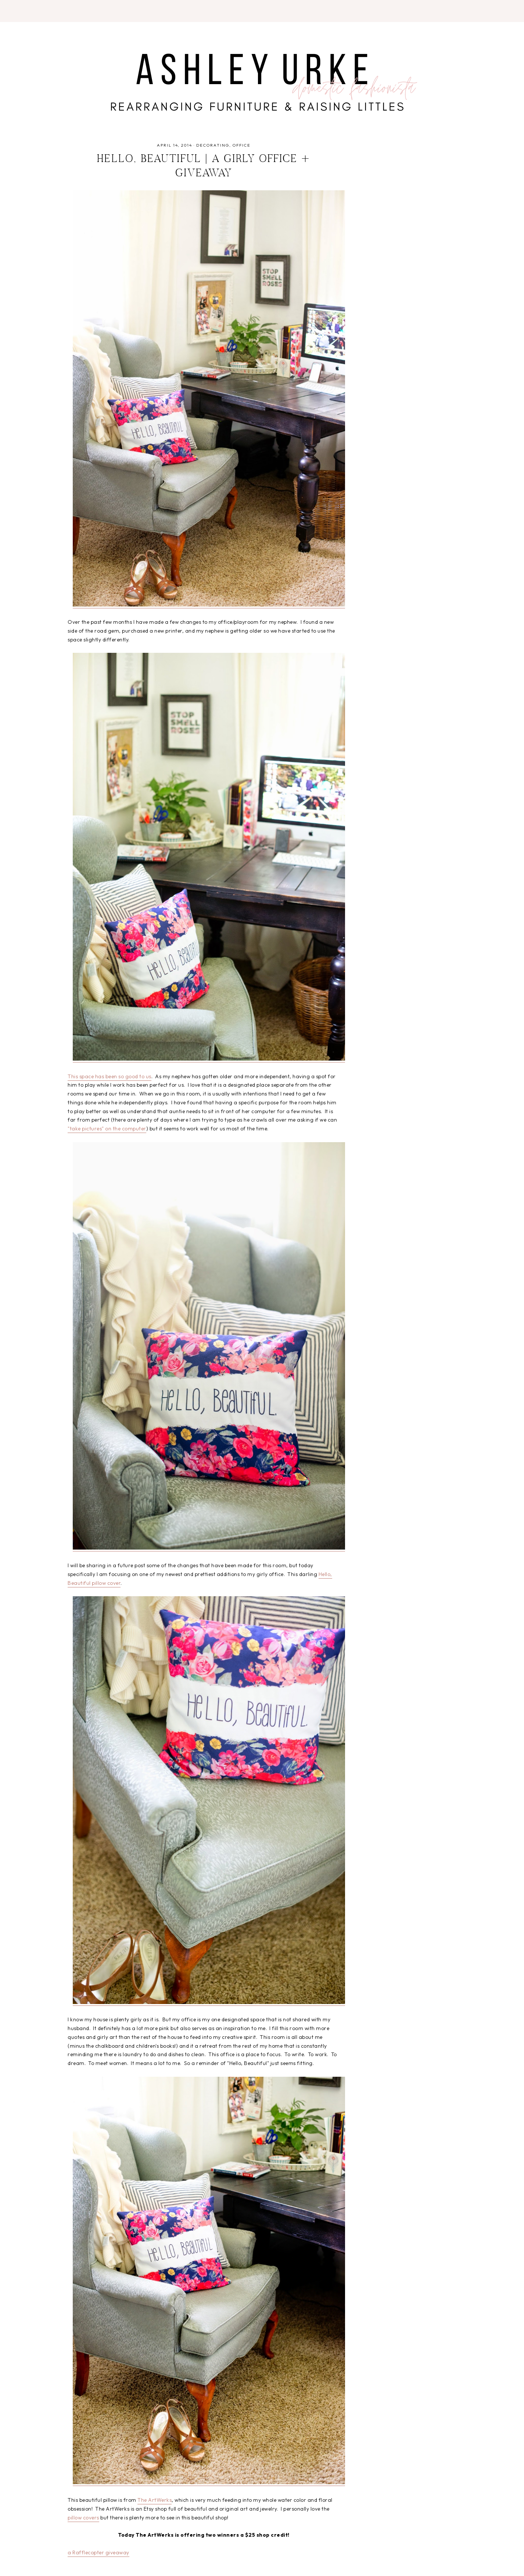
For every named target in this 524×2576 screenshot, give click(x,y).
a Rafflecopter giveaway (98, 2552)
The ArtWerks (154, 2500)
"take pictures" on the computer (107, 1128)
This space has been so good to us (109, 1076)
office (242, 145)
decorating (212, 145)
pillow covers (83, 2517)
